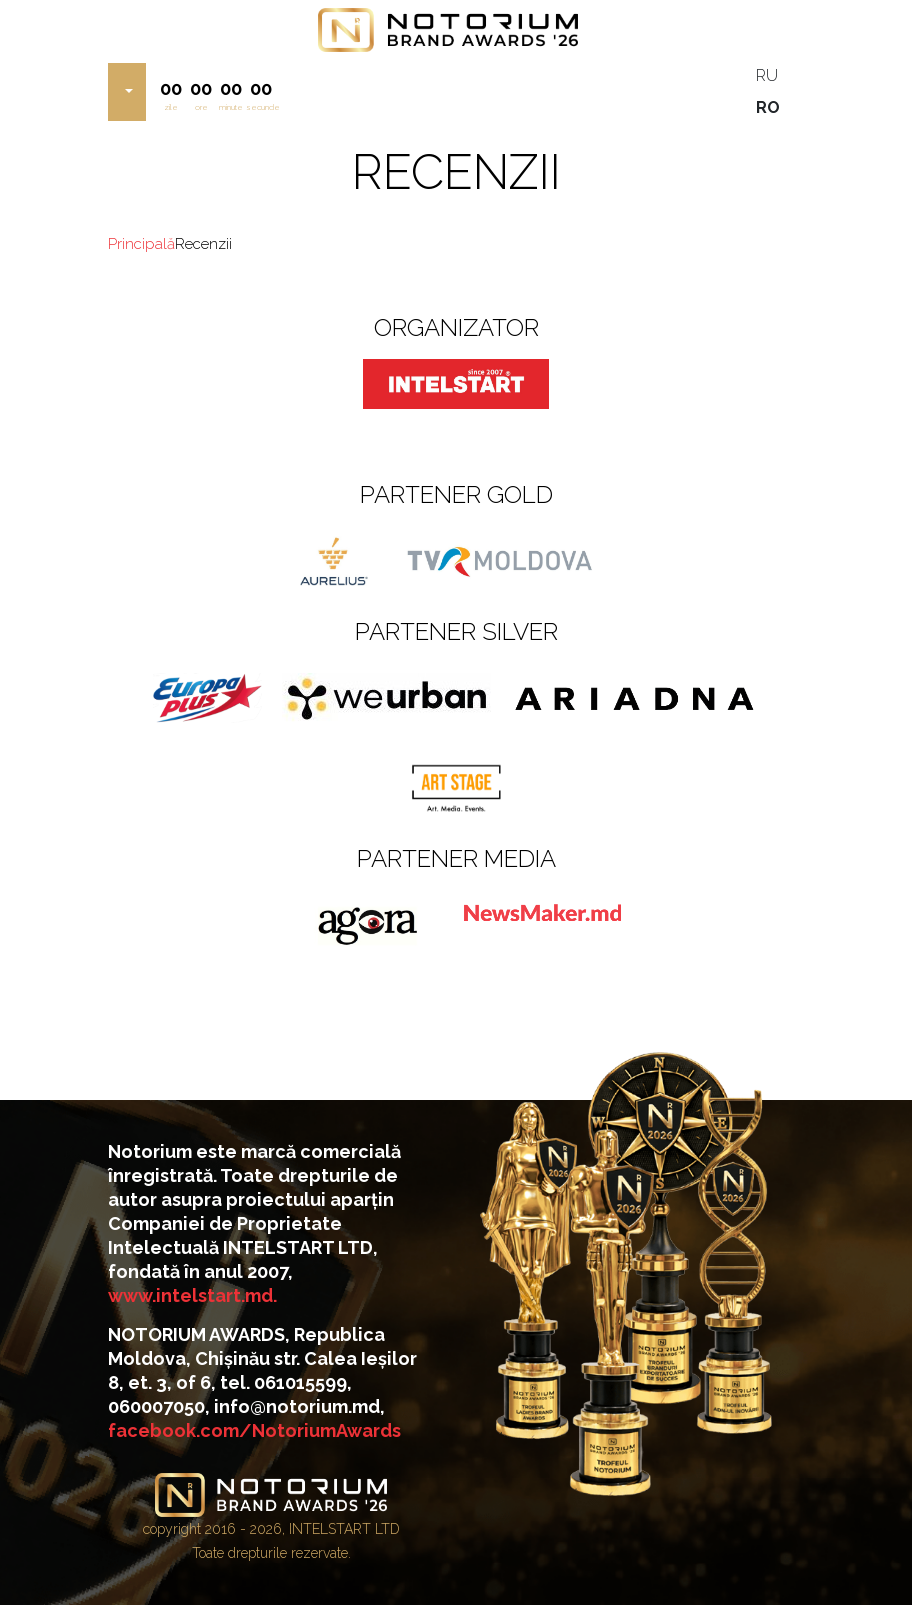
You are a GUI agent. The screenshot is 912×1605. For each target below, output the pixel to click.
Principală (141, 244)
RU (767, 75)
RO (768, 107)
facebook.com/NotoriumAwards (254, 1430)
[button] (127, 92)
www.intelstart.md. (192, 1295)
